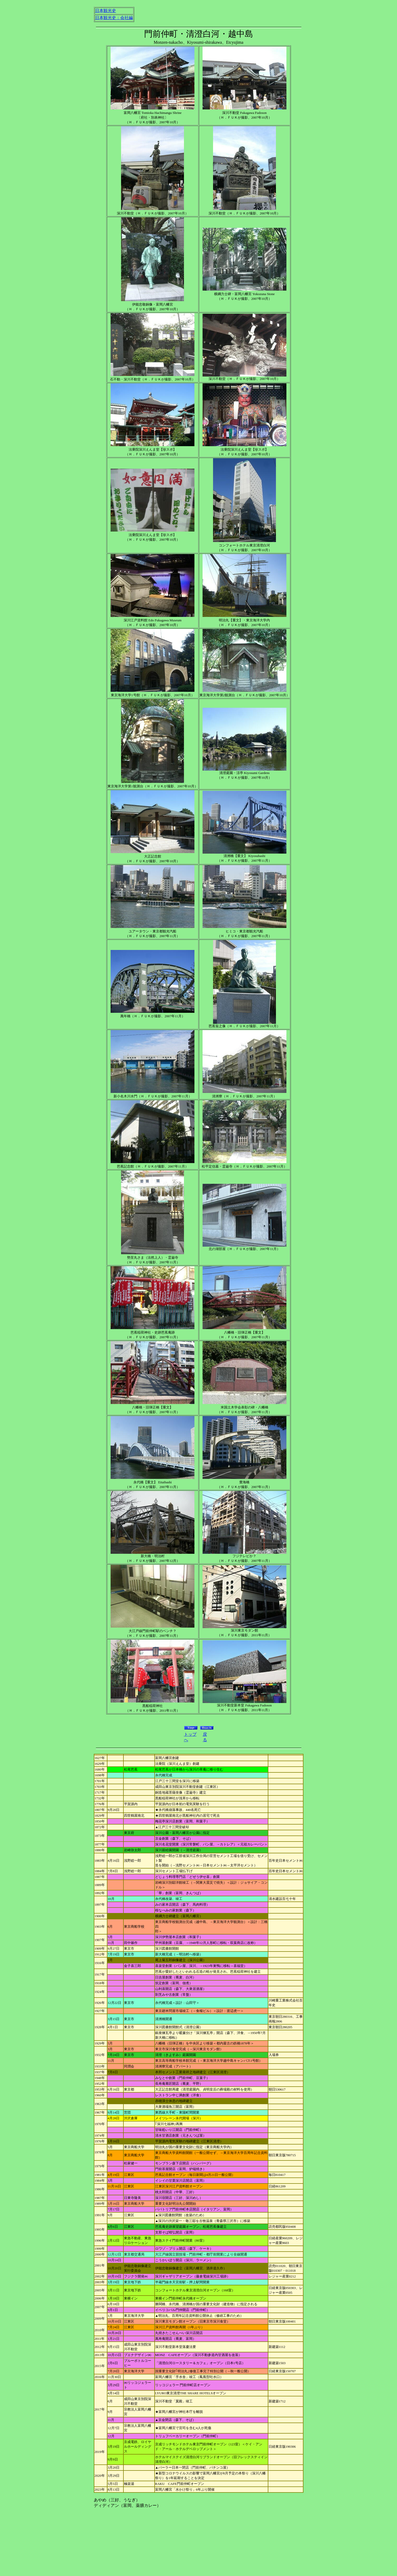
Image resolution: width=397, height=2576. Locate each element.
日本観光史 (105, 10)
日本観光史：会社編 (114, 17)
